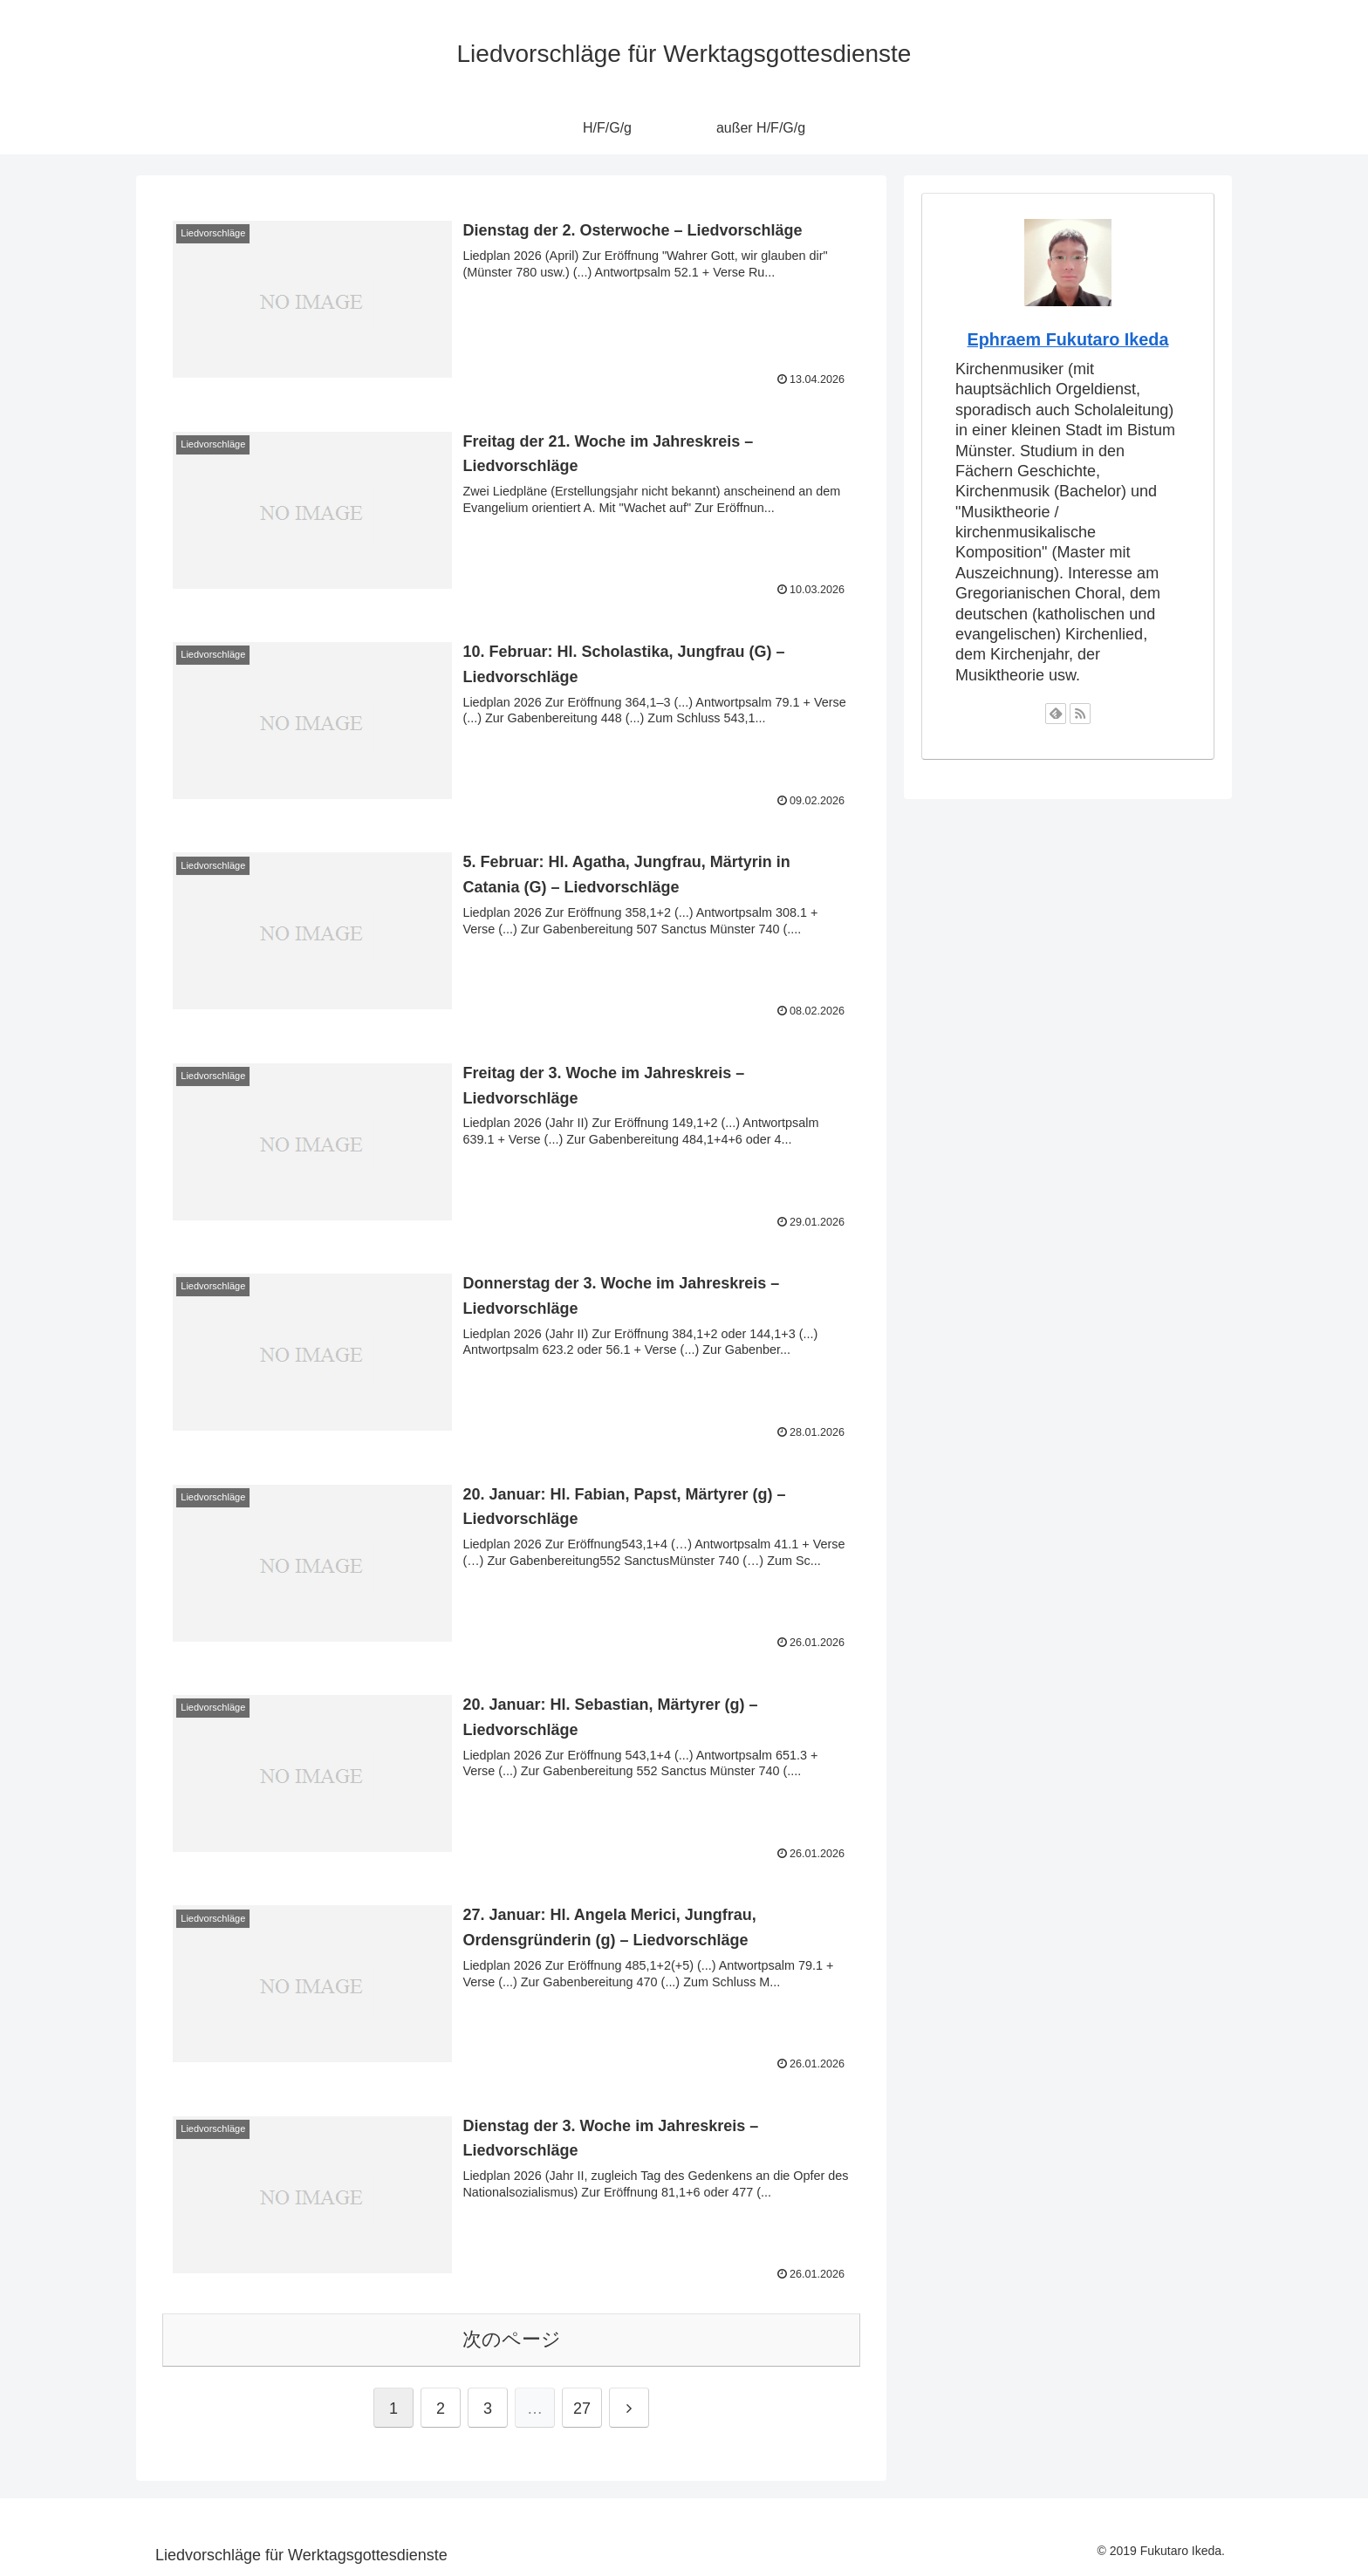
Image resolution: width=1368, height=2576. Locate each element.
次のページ (511, 2339)
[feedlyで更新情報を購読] (1055, 713)
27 (582, 2408)
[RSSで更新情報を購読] (1080, 713)
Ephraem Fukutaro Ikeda (1068, 339)
